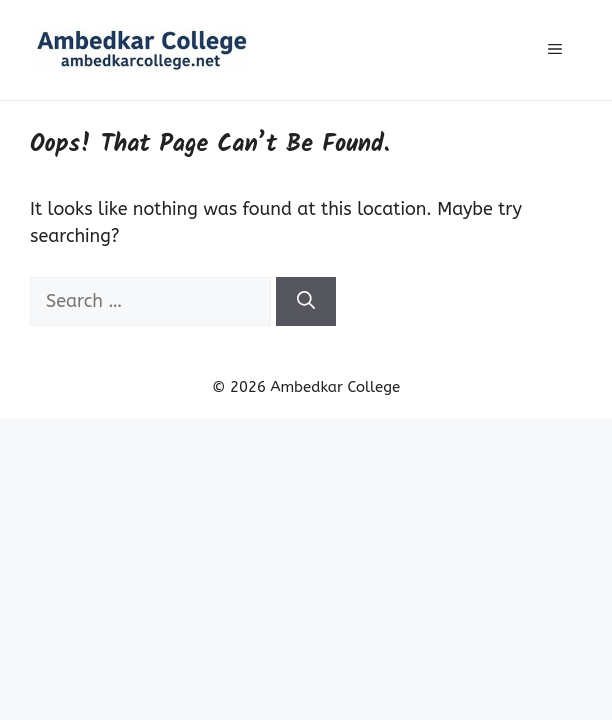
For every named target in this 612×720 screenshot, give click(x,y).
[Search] (306, 301)
